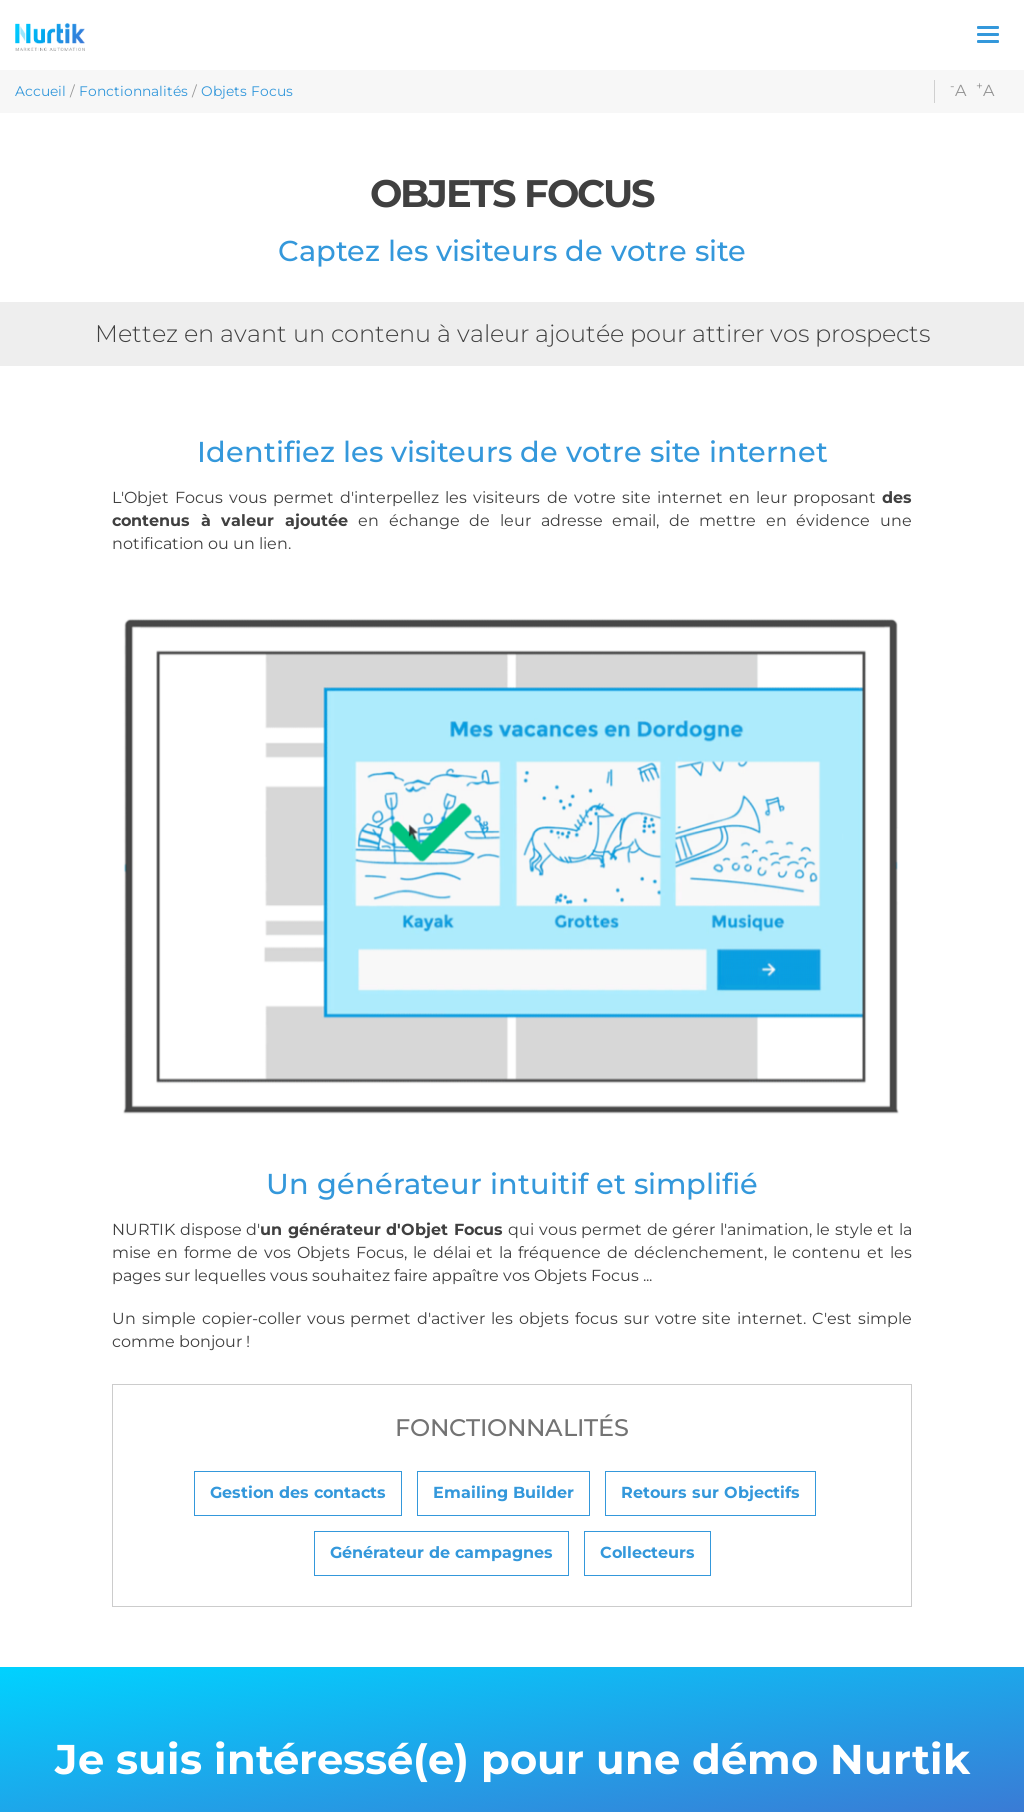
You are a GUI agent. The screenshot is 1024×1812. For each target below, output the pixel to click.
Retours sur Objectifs (710, 1492)
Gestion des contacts (298, 1492)
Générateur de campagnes (441, 1552)
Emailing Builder (503, 1492)
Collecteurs (647, 1552)
